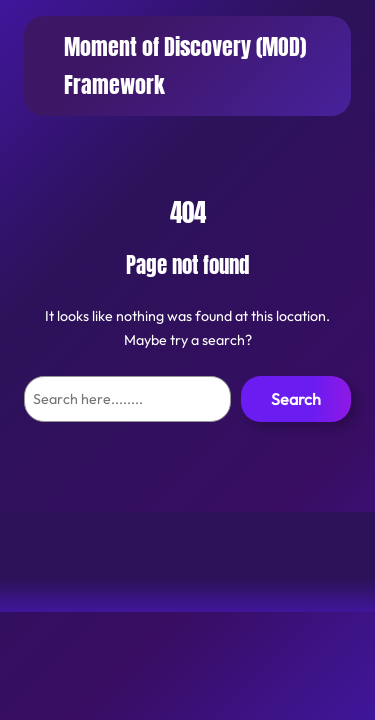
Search (296, 399)
